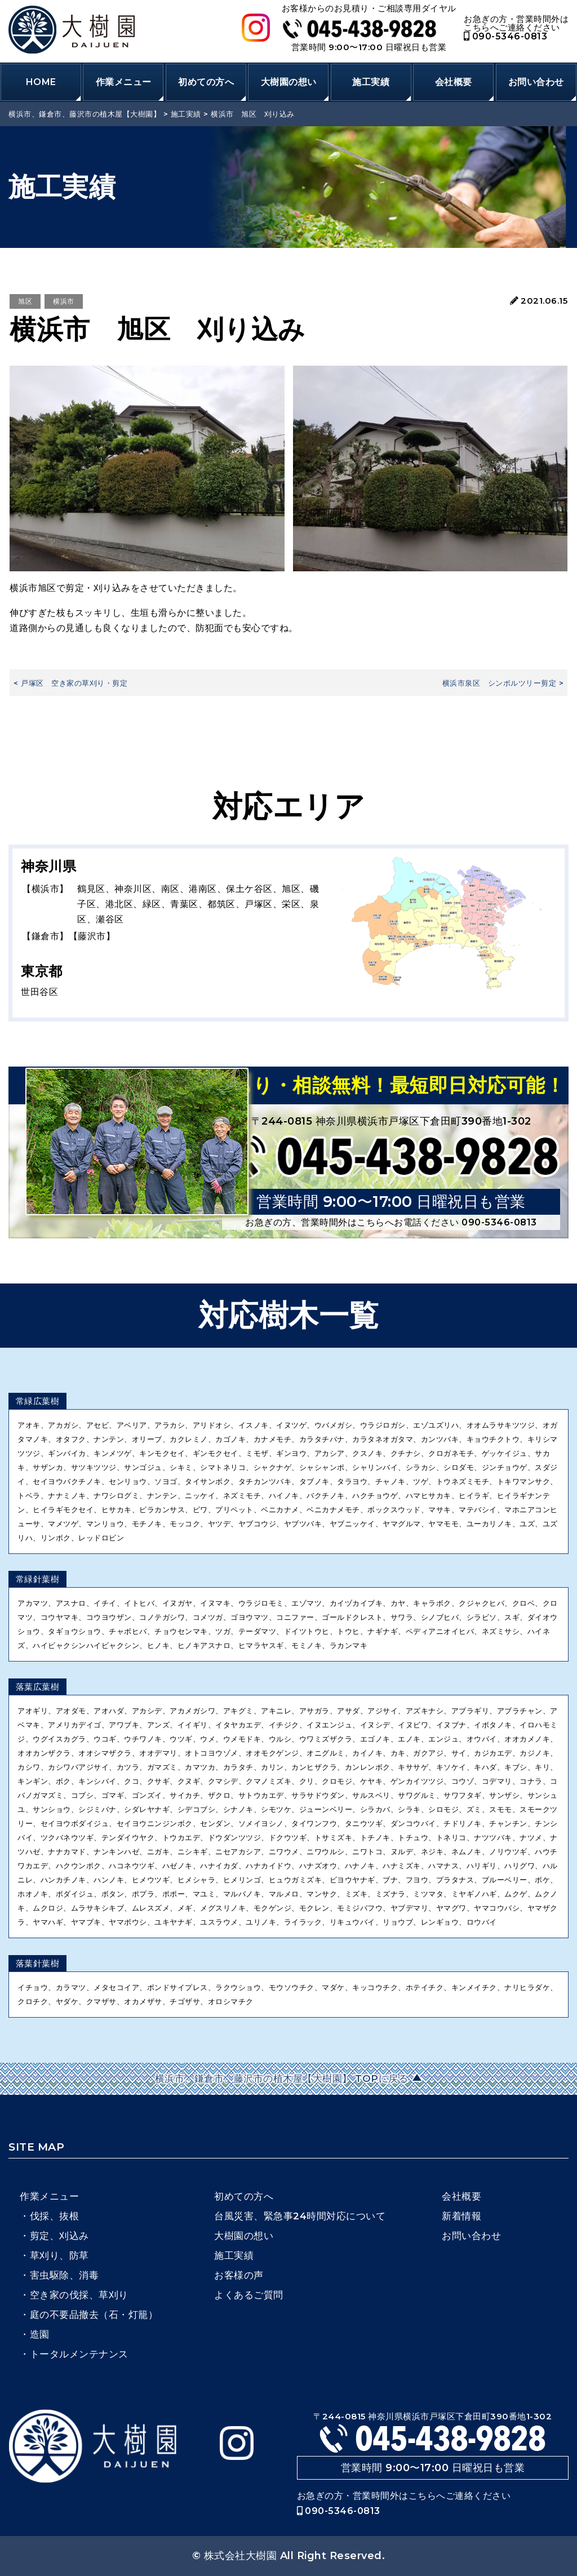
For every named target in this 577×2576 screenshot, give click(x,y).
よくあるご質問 (248, 2294)
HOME (41, 82)
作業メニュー (124, 82)
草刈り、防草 (59, 2255)
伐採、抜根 (54, 2216)
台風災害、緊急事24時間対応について (299, 2216)
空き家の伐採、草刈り (79, 2294)
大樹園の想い (289, 82)
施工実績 (370, 82)
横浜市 (63, 301)
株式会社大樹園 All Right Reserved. (294, 2556)
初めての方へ (206, 82)
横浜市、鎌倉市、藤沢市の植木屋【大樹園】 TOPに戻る (283, 2078)
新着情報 (461, 2216)
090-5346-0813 (505, 36)
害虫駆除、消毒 (64, 2275)
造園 (40, 2334)
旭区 (25, 301)
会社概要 (453, 82)
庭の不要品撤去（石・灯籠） (94, 2314)
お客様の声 (239, 2275)
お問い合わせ (536, 82)
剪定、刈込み (59, 2235)
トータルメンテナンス (79, 2354)
